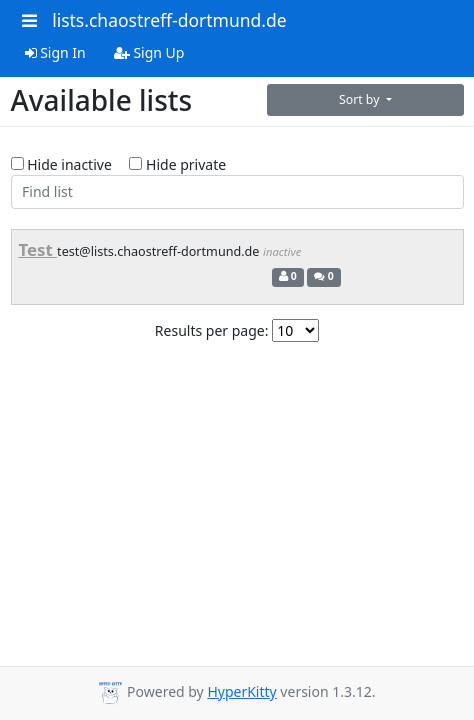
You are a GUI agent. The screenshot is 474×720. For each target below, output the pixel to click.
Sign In (55, 52)
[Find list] (237, 192)
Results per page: (212, 330)
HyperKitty (241, 691)
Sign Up (149, 52)
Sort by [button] (361, 99)
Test (38, 249)
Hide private (177, 164)
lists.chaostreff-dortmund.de (169, 20)
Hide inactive (61, 164)
